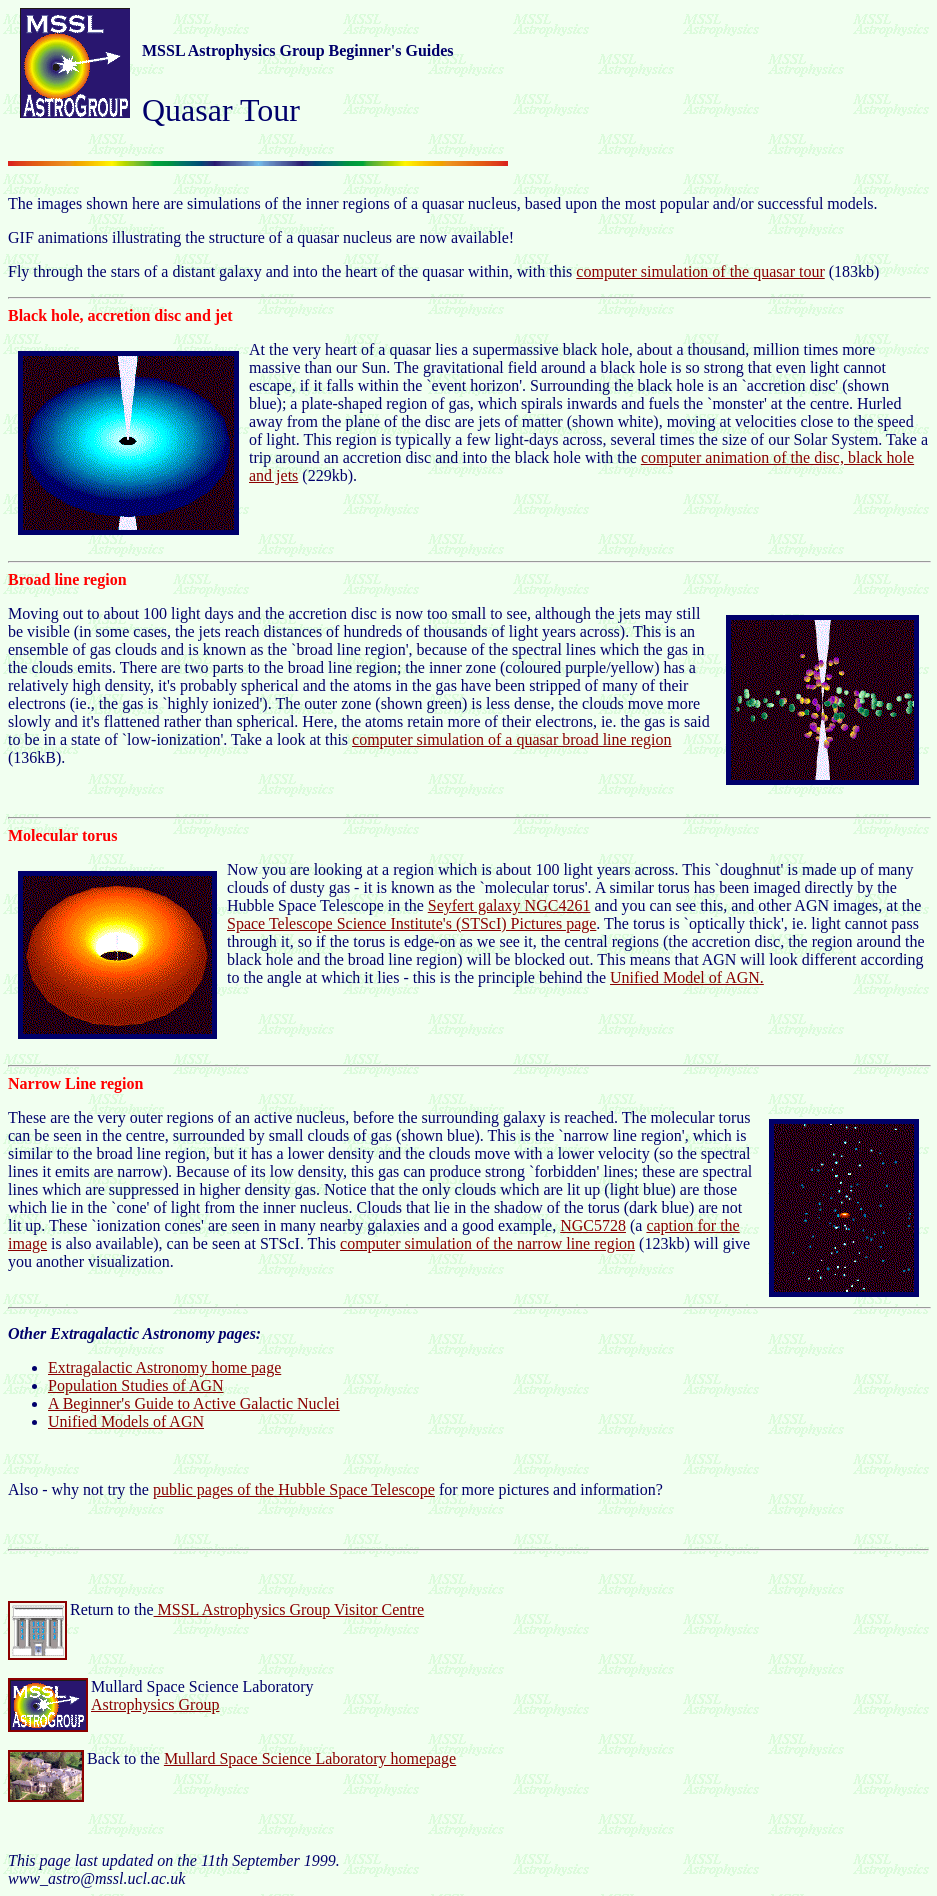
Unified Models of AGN (126, 1421)
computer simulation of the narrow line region (487, 1243)
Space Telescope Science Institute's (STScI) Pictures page (411, 923)
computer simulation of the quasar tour (700, 271)
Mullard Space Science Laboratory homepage (310, 1758)
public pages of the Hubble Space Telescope (294, 1489)
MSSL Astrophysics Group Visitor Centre (289, 1609)
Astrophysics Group (155, 1704)
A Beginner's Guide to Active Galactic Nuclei (194, 1403)
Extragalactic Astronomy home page (164, 1367)
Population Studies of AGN (136, 1385)
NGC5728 (593, 1225)
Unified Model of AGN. (687, 977)
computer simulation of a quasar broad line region (511, 739)
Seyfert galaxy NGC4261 (509, 905)
